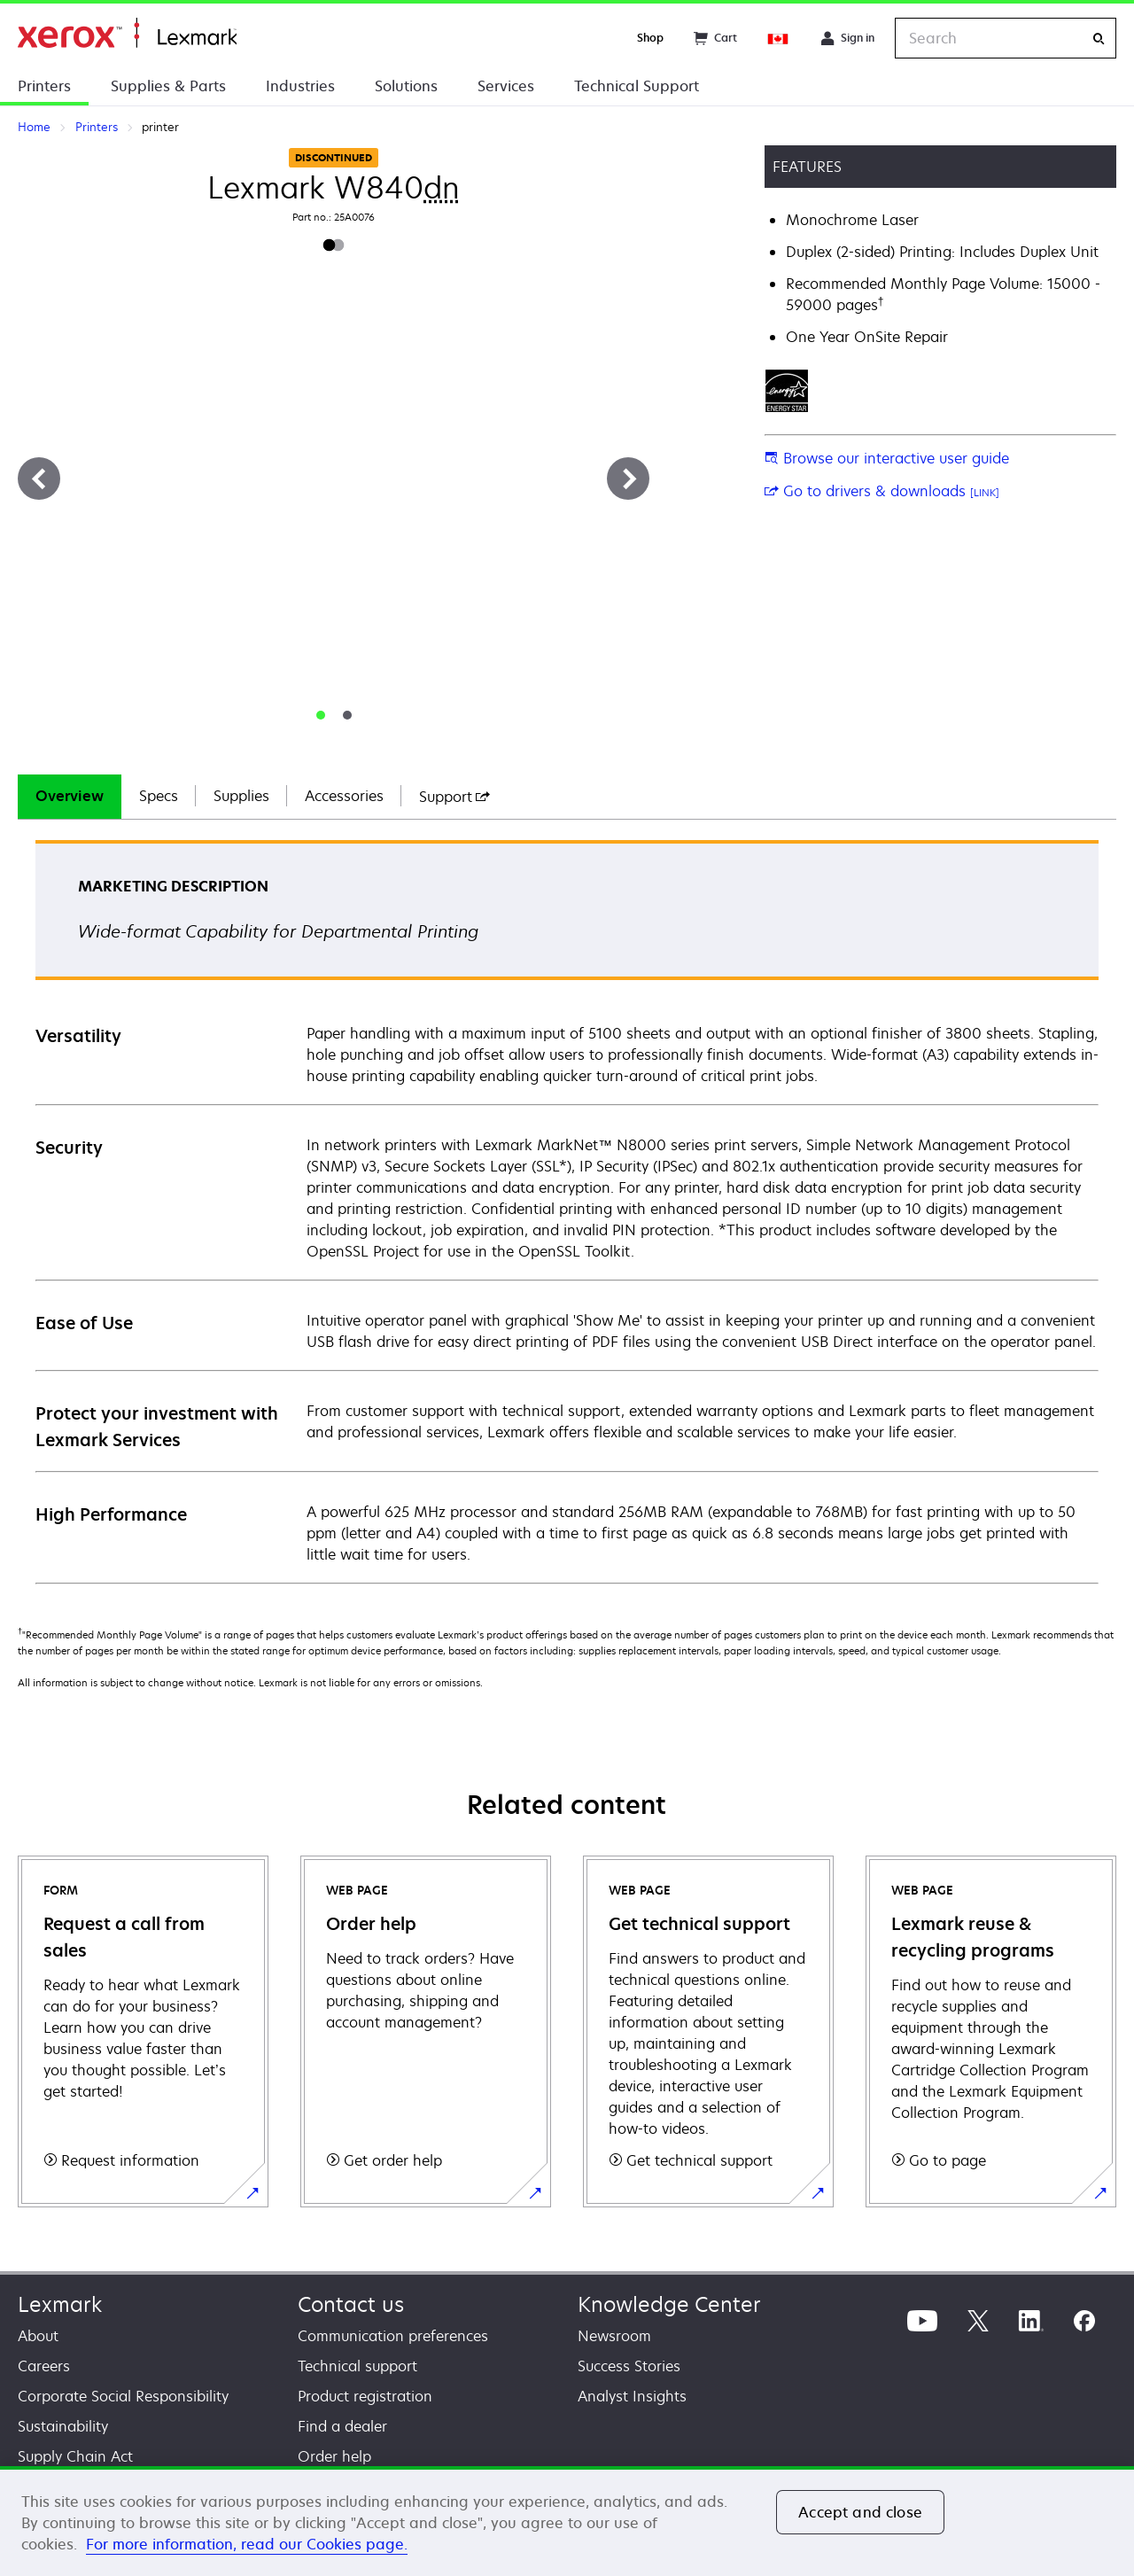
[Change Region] (778, 38)
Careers (44, 2366)
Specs (158, 795)
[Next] (628, 478)
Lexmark (60, 2304)
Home (127, 33)
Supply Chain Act (75, 2456)
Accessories (344, 795)
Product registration (365, 2396)
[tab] (320, 715)
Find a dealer (342, 2426)
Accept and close (860, 2512)
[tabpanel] (567, 1211)
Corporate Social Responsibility (123, 2396)
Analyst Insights (632, 2396)
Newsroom (614, 2336)
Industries (300, 86)
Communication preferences (393, 2336)
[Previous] (39, 478)
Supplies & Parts (168, 86)
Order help (334, 2456)
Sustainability (63, 2426)
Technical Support (636, 86)
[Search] (1098, 38)
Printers (44, 86)
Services (506, 86)
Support (454, 796)
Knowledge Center (669, 2304)
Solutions (406, 86)
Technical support (357, 2366)
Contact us (351, 2304)
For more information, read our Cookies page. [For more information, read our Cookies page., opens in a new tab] (247, 2544)
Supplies (241, 795)
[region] (567, 2521)
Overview (69, 795)
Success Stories (629, 2366)
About (38, 2336)
